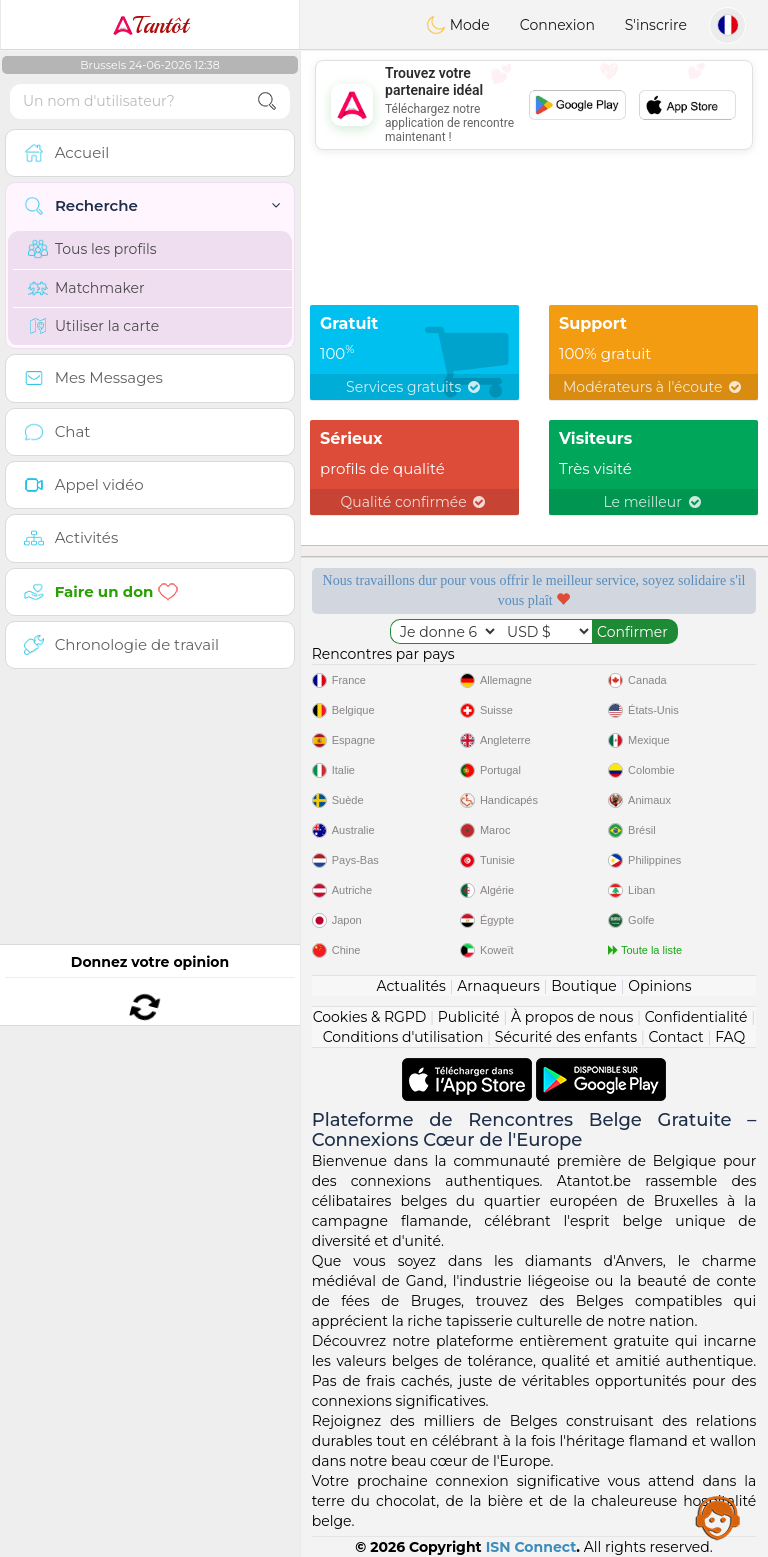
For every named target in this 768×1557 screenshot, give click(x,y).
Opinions (659, 986)
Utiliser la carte (93, 326)
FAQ (730, 1037)
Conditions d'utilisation (403, 1037)
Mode (458, 25)
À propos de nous (572, 1017)
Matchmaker (86, 288)
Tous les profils (92, 249)
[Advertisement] (534, 105)
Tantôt (150, 25)
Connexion (557, 25)
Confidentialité (696, 1017)
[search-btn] (267, 101)
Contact (676, 1037)
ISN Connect (531, 1547)
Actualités (410, 986)
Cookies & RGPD (370, 1017)
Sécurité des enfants (566, 1037)
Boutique (584, 986)
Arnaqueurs (498, 986)
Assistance (718, 1517)
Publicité (469, 1017)
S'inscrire (656, 25)
